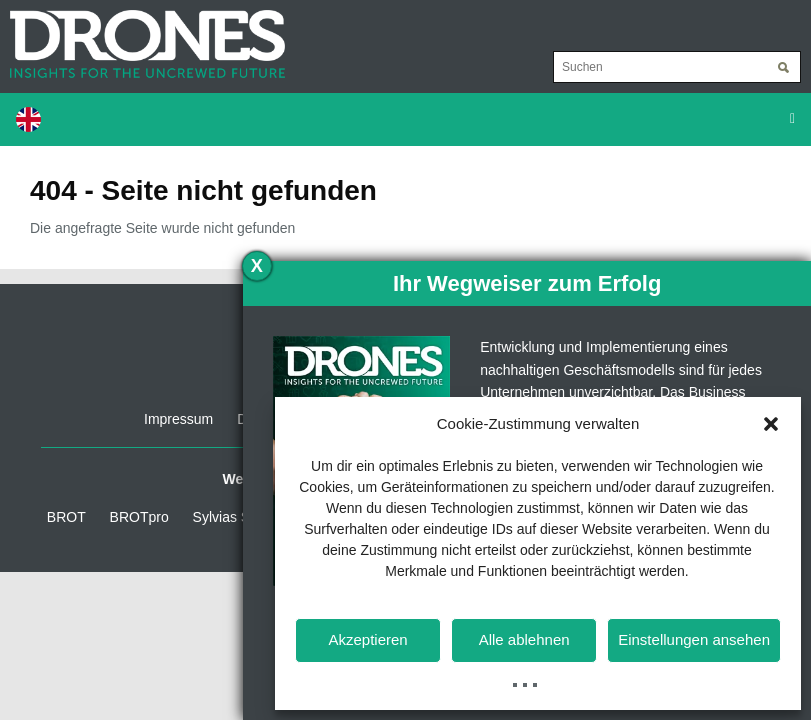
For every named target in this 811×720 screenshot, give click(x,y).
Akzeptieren (367, 639)
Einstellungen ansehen (694, 639)
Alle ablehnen (524, 639)
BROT (66, 517)
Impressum (178, 419)
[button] (771, 424)
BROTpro (139, 517)
